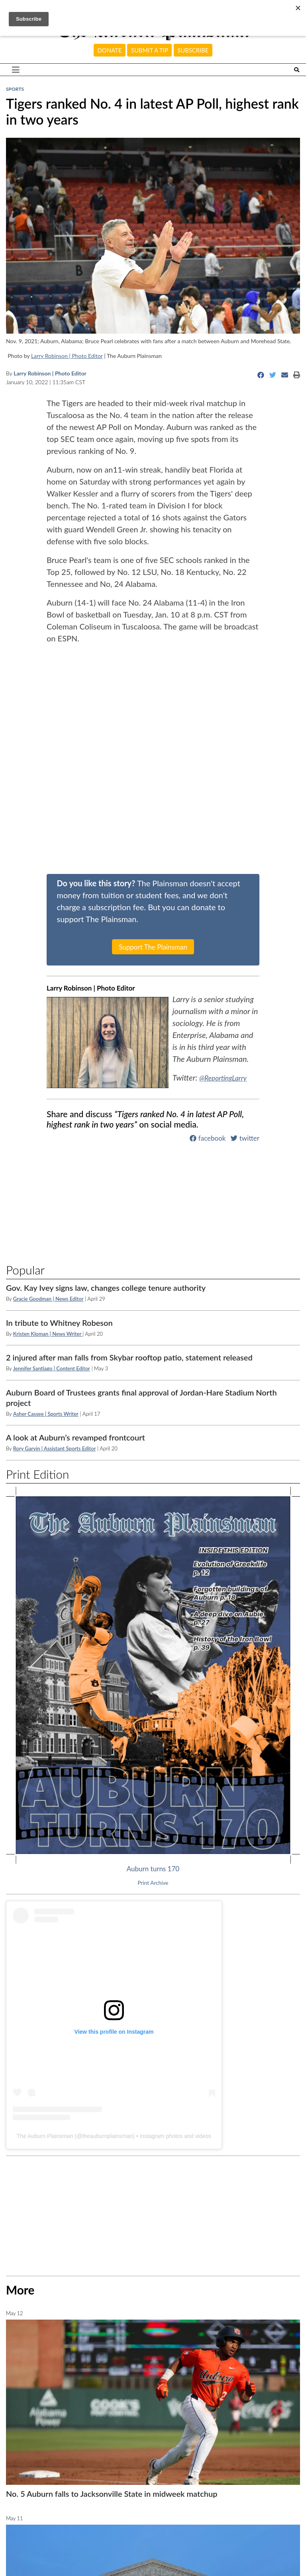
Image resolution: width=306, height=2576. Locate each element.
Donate (110, 50)
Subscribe (192, 50)
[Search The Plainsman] (296, 69)
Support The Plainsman (153, 947)
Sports (15, 89)
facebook (208, 1138)
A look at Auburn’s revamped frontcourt (75, 1437)
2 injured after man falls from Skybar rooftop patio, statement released (129, 1357)
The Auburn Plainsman (45, 2136)
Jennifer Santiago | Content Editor (51, 1368)
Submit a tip (149, 50)
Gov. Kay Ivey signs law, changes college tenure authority (106, 1287)
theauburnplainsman (107, 2136)
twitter (245, 1138)
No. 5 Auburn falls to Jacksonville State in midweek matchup (112, 2493)
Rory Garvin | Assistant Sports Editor (54, 1448)
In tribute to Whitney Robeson (59, 1322)
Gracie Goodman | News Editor (48, 1299)
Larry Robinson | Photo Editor (67, 355)
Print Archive (153, 1883)
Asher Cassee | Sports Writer (45, 1414)
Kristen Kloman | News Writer (47, 1334)
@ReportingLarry (226, 1077)
